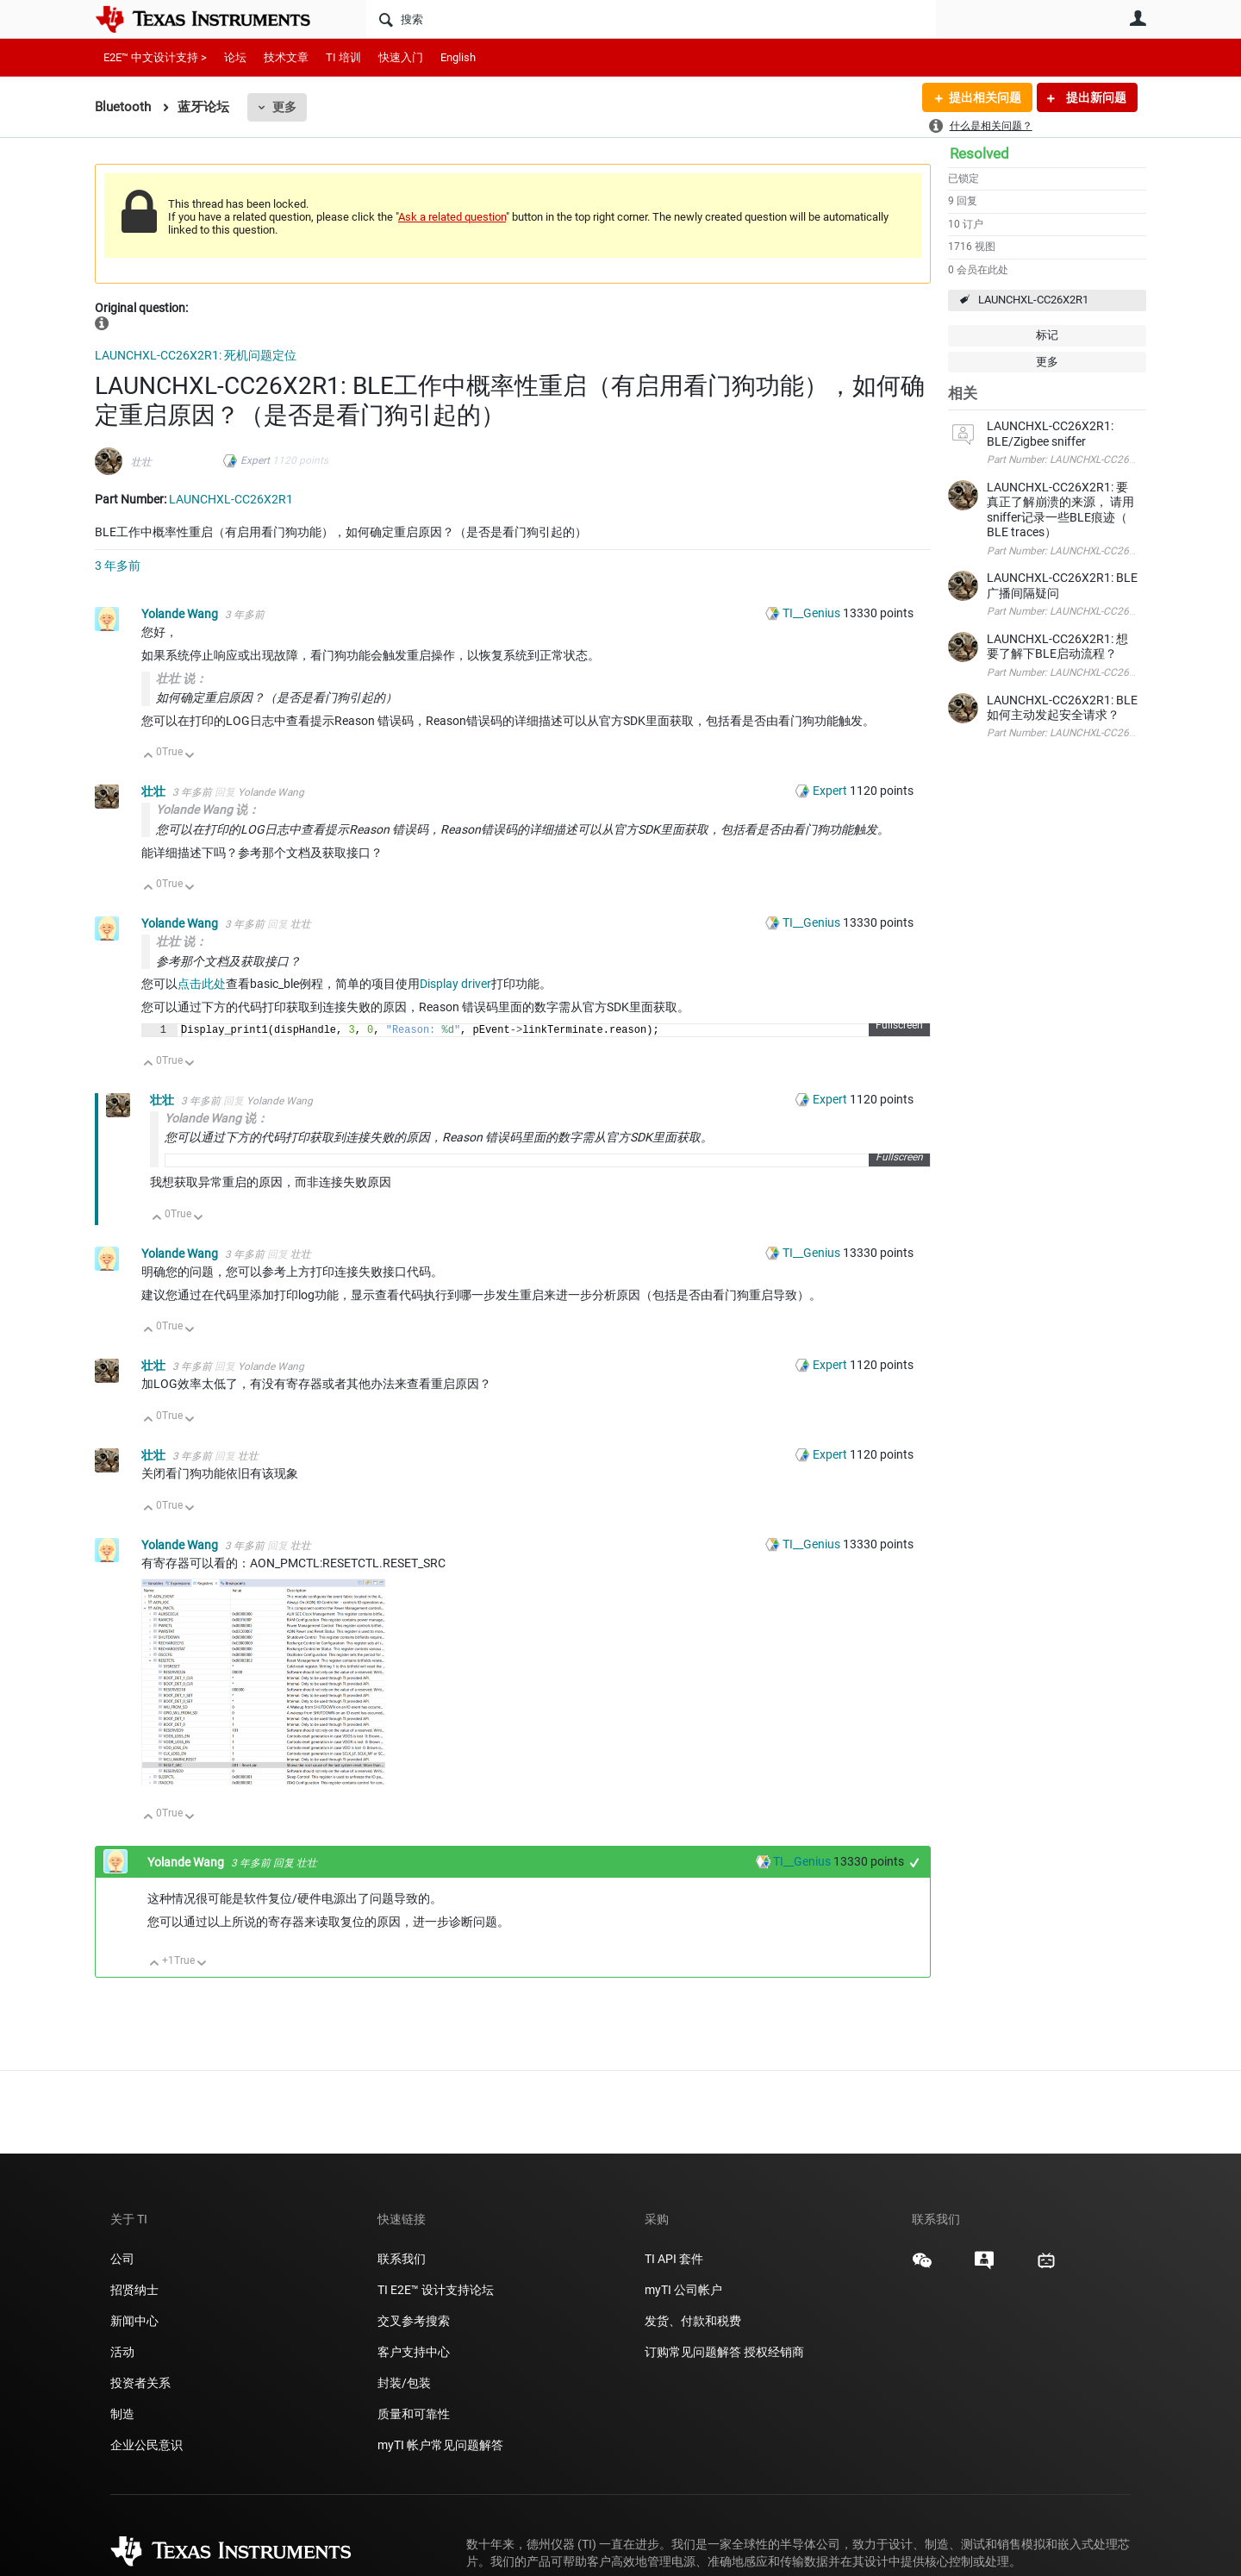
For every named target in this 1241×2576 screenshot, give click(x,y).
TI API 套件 (674, 2259)
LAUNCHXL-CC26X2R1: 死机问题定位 (195, 355)
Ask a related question (452, 216)
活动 (122, 2352)
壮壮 (141, 462)
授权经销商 (774, 2352)
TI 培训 (343, 57)
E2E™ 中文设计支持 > (155, 57)
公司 (122, 2259)
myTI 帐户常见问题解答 (440, 2445)
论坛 (235, 57)
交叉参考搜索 (413, 2321)
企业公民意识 (146, 2445)
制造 (122, 2414)
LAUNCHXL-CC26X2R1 (1033, 299)
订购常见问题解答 (693, 2352)
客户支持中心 (413, 2352)
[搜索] (651, 19)
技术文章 (286, 57)
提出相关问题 (985, 97)
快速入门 (400, 57)
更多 (284, 107)
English (458, 57)
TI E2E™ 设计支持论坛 (435, 2290)
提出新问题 (1094, 97)
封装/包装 (404, 2383)
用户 (1137, 18)
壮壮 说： (181, 678)
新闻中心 (134, 2321)
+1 (914, 1865)
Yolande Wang (181, 614)
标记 (1047, 334)
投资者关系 (140, 2383)
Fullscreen (899, 1028)
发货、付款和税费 (693, 2321)
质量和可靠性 (414, 2414)
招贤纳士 (134, 2290)
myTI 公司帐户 (683, 2290)
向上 (148, 756)
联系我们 (401, 2259)
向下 (190, 756)
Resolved (979, 153)
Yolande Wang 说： (207, 809)
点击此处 (202, 984)
